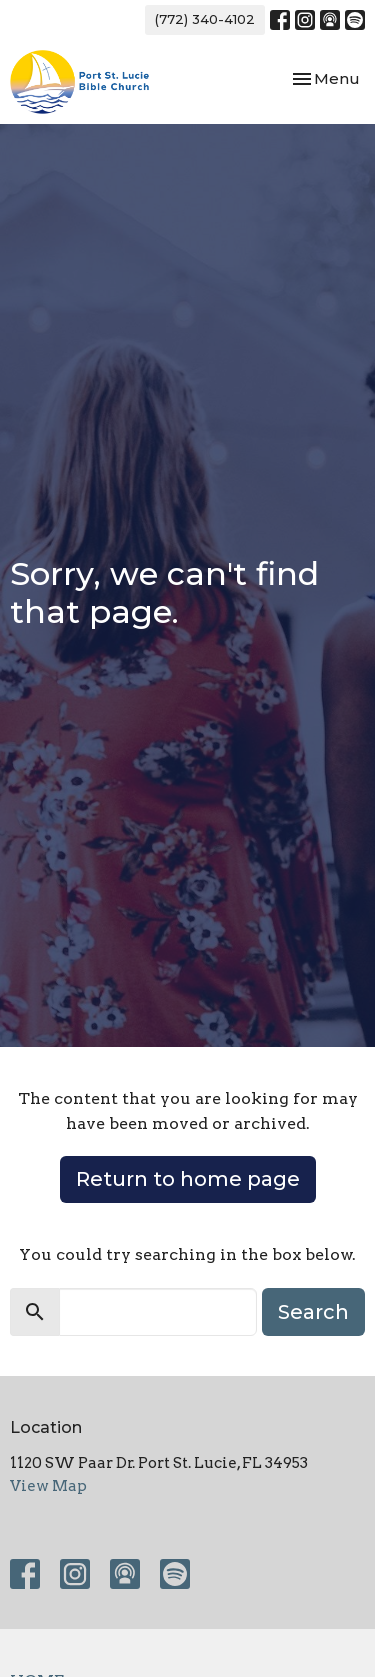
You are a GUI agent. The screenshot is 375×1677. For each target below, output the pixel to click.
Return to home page (188, 1179)
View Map (48, 1486)
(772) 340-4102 (205, 19)
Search (313, 1312)
